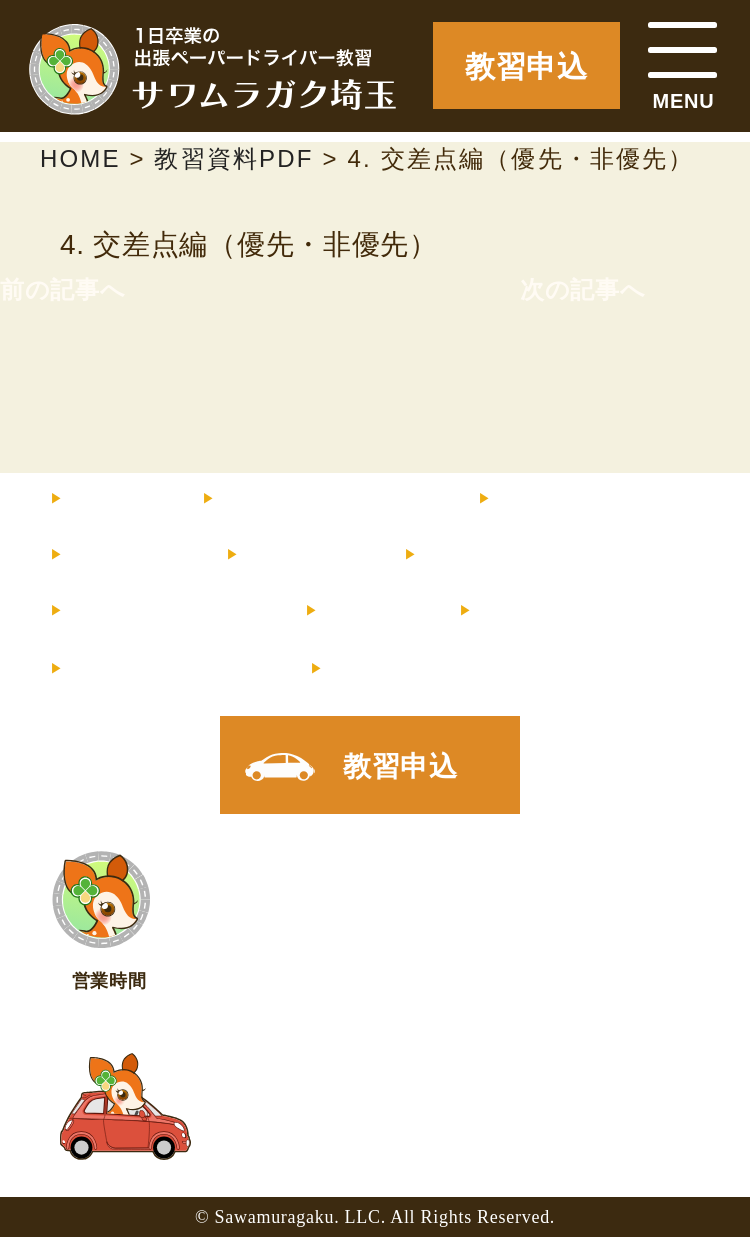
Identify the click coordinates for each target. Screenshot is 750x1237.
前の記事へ (63, 289)
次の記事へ (583, 289)
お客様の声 (489, 556)
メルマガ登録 (164, 670)
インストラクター (602, 500)
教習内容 (121, 556)
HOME (109, 500)
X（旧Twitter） (431, 670)
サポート (298, 556)
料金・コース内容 (323, 500)
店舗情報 (529, 612)
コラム (365, 612)
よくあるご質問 (161, 612)
